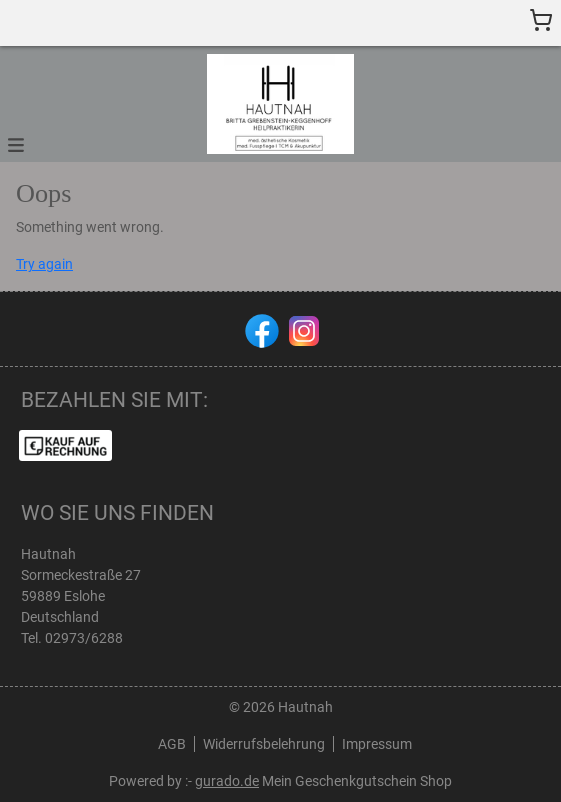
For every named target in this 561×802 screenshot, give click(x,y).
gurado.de (227, 781)
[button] (16, 143)
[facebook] (260, 329)
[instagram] (302, 329)
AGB (172, 744)
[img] (280, 104)
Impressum (377, 744)
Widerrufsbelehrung (264, 744)
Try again (44, 264)
